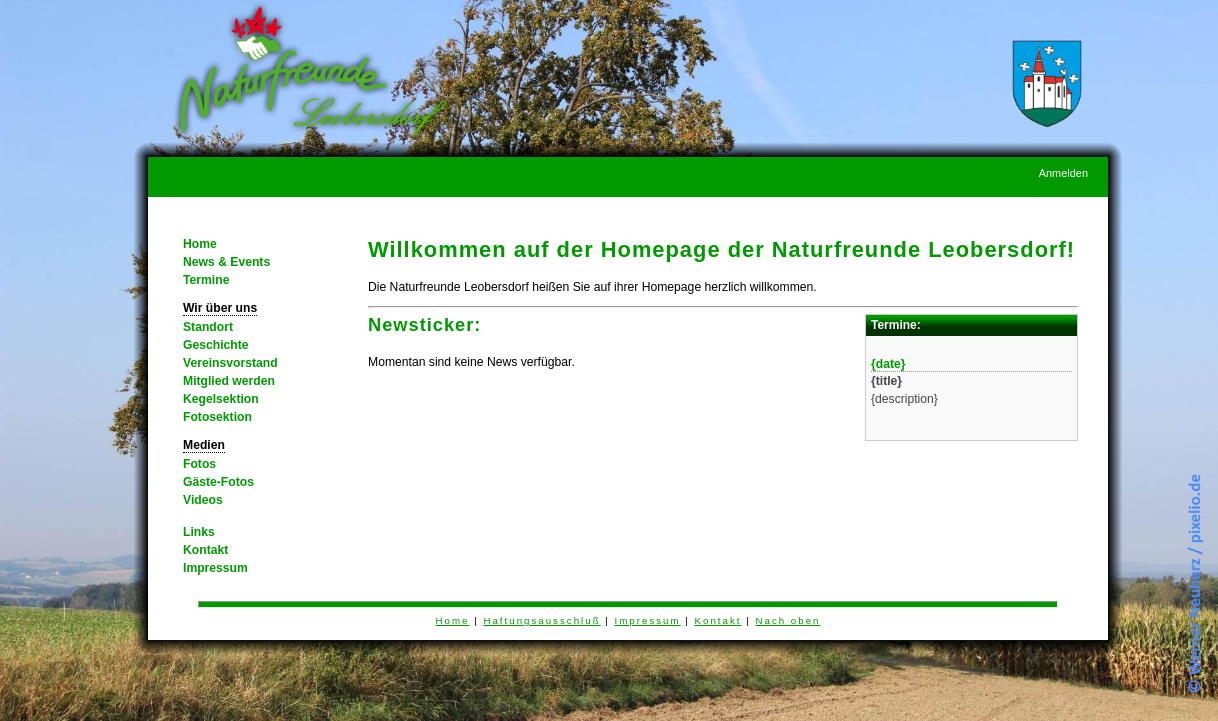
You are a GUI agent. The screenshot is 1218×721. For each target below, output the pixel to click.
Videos (203, 500)
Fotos (199, 464)
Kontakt (205, 550)
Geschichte (216, 345)
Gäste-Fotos (218, 482)
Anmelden (1063, 173)
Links (199, 532)
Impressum (215, 568)
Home (200, 244)
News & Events (226, 262)
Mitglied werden (229, 381)
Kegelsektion (221, 399)
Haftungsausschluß (541, 620)
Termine (206, 280)
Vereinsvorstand (230, 363)
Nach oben (787, 620)
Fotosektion (217, 417)
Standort (208, 327)
